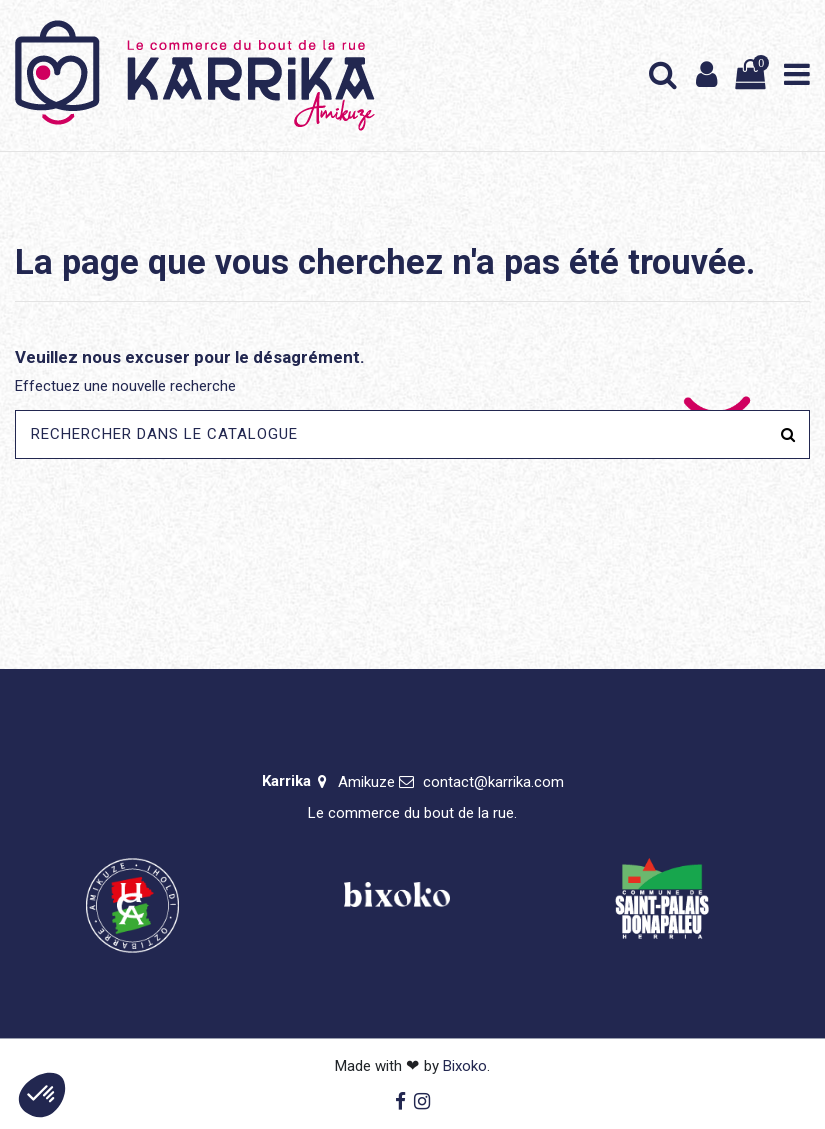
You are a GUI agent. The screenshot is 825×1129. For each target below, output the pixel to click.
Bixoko (465, 1066)
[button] (42, 1095)
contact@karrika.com (493, 782)
